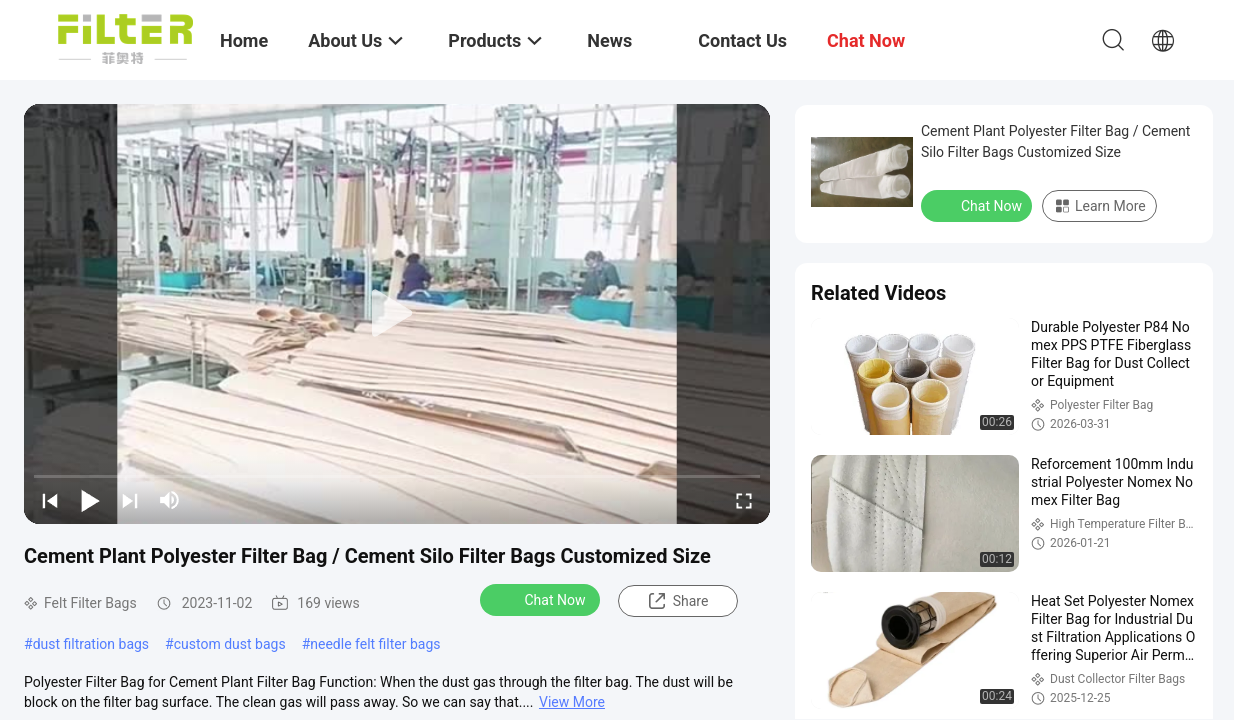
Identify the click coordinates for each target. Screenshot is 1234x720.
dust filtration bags (91, 644)
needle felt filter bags (375, 644)
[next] (130, 500)
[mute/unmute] (170, 500)
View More (572, 702)
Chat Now (542, 599)
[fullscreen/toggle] (744, 500)
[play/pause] (90, 500)
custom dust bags (230, 644)
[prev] (50, 500)
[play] (397, 314)
